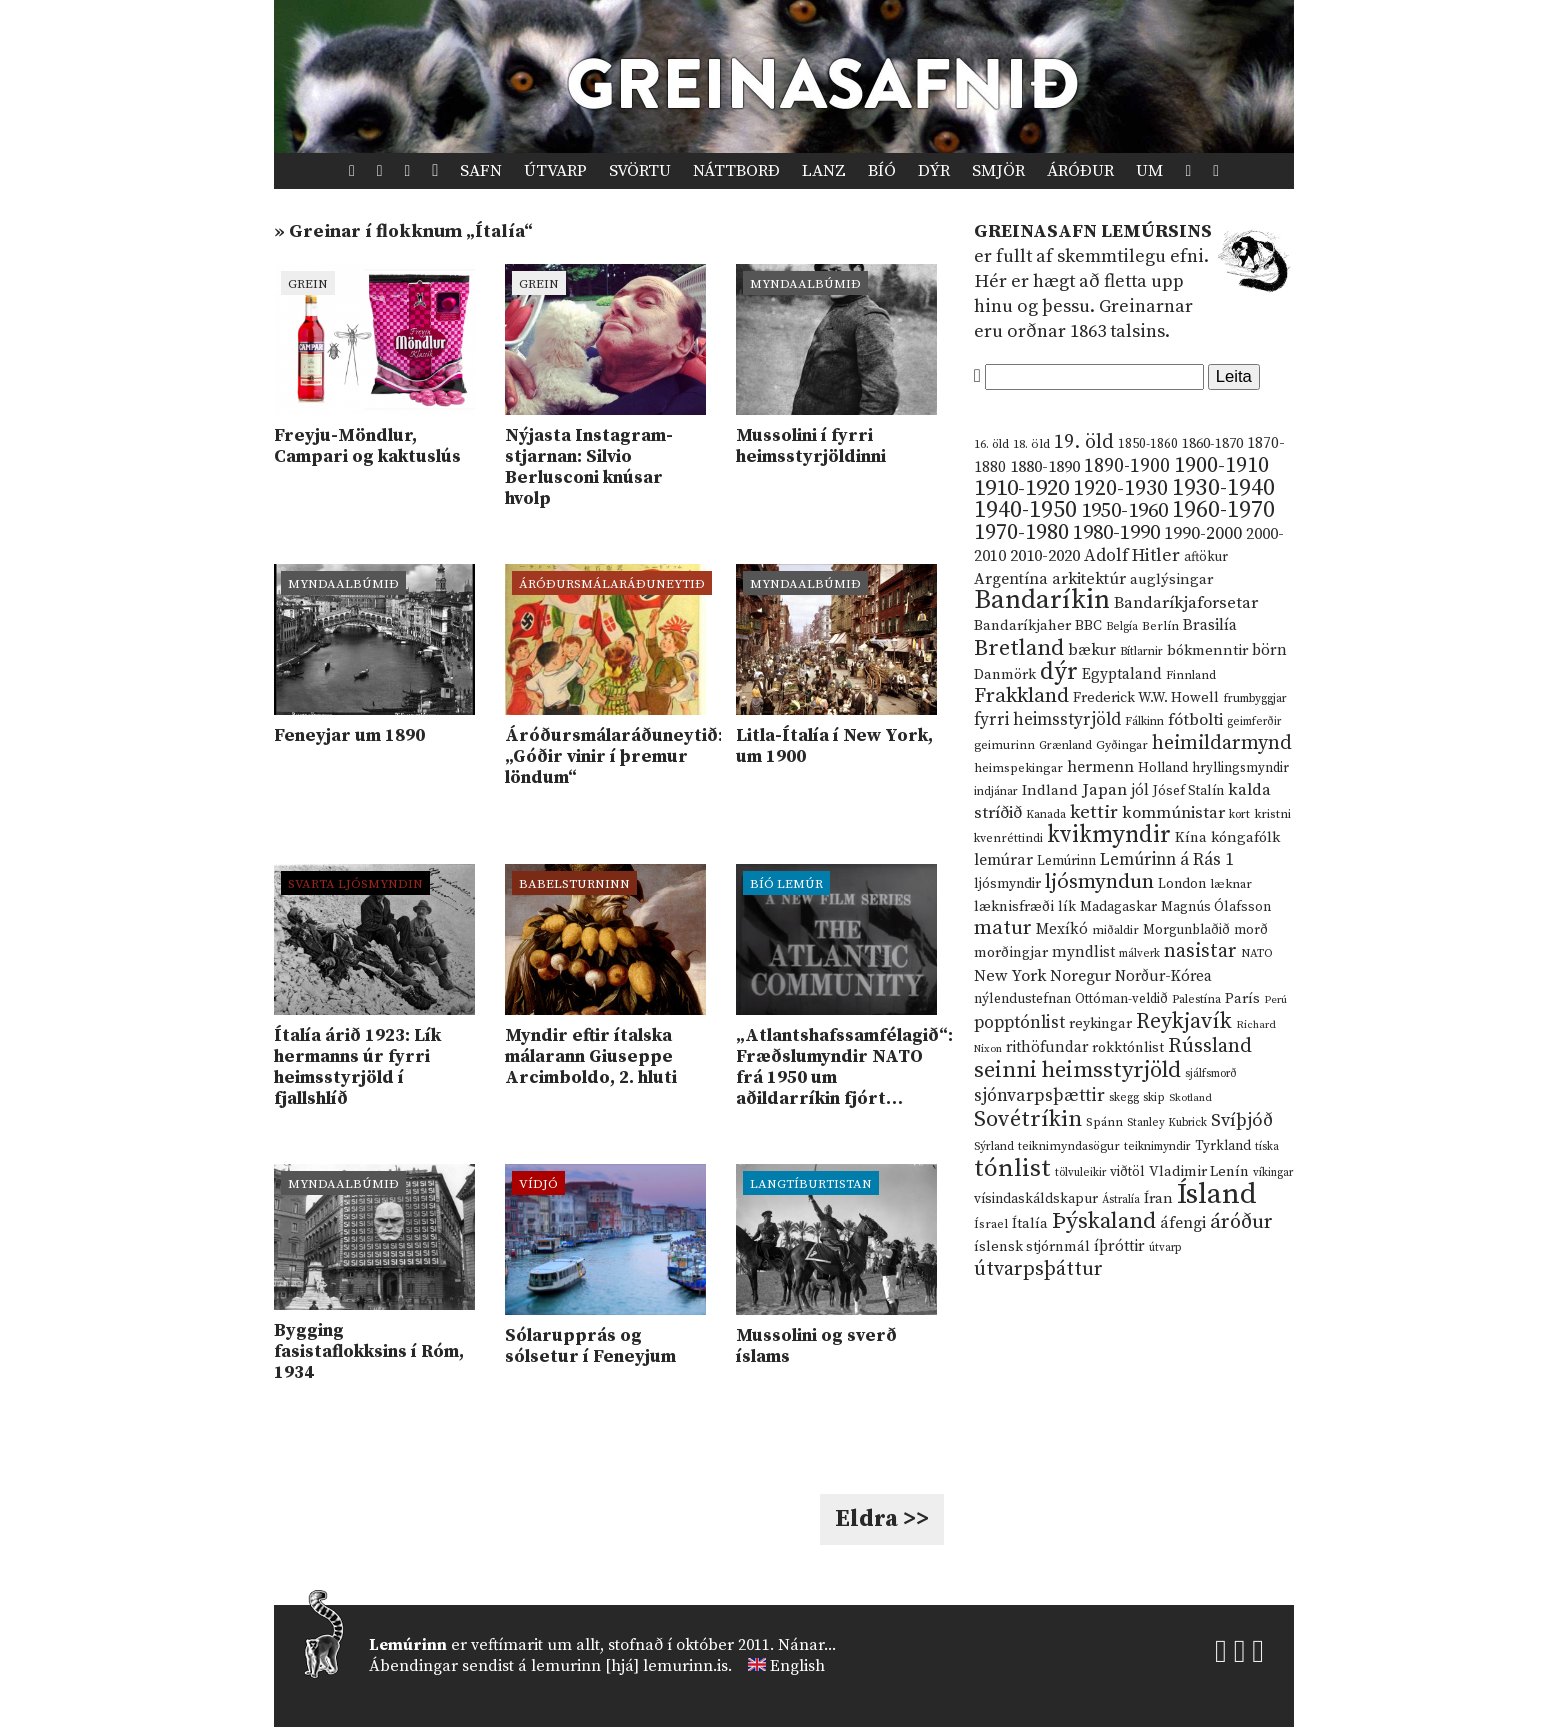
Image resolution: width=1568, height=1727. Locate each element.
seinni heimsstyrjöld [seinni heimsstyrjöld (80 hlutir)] (1077, 1070)
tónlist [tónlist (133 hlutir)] (1012, 1168)
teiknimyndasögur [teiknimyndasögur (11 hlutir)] (1069, 1146)
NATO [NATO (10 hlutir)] (1257, 953)
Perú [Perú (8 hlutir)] (1275, 1000)
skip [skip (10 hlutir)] (1154, 1097)
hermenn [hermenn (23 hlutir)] (1100, 767)
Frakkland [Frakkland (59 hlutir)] (1021, 696)
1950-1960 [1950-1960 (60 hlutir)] (1124, 511)
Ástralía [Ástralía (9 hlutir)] (1121, 1200)
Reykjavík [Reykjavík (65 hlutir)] (1184, 1021)
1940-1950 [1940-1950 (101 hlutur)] (1025, 510)
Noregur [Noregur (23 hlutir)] (1080, 976)
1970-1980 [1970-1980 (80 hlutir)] (1021, 532)
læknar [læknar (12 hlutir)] (1231, 884)
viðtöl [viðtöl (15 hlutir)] (1127, 1172)
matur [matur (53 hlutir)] (1003, 928)
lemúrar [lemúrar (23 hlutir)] (1003, 860)
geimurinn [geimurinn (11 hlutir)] (1004, 745)
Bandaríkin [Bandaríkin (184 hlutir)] (1042, 600)
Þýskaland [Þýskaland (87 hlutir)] (1104, 1221)
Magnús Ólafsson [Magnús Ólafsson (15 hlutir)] (1216, 907)
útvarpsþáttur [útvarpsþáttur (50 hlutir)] (1038, 1269)
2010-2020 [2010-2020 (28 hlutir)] (1045, 556)
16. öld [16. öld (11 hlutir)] (991, 444)
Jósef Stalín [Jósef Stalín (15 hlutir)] (1188, 791)
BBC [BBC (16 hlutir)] (1088, 626)
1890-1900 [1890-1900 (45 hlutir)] (1127, 466)
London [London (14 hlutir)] (1182, 884)
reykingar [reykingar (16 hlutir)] (1100, 1024)
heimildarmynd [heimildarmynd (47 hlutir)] (1222, 743)
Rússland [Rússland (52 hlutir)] (1210, 1046)
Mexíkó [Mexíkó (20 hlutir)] (1062, 929)
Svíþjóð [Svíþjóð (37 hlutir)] (1242, 1120)
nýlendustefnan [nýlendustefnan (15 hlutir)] (1022, 999)
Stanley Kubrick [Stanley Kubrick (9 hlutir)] (1167, 1123)
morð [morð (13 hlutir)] (1251, 930)
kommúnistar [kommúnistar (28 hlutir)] (1173, 813)
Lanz (824, 171)
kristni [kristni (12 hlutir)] (1272, 814)
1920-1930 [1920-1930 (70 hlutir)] (1120, 488)
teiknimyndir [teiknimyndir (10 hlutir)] (1157, 1146)
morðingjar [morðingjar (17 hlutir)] (1011, 953)
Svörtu (640, 171)
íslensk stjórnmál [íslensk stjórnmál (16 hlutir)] (1032, 1247)
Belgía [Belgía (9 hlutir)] (1122, 627)
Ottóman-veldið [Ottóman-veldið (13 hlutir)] (1121, 999)
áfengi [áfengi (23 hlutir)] (1183, 1223)
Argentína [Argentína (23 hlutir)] (1011, 579)
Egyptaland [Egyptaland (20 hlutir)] (1122, 674)
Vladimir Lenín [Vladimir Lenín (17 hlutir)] (1199, 1172)
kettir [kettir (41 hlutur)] (1094, 812)
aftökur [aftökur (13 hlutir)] (1206, 557)
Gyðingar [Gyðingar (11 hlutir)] (1122, 745)
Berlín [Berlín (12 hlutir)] (1160, 626)
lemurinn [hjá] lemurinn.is (629, 1666)
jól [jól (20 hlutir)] (1140, 790)
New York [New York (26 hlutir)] (1010, 976)
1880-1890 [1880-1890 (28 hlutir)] (1045, 467)
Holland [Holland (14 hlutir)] (1163, 768)
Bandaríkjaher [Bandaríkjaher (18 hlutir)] (1022, 625)
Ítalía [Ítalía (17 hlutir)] (1030, 1224)
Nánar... (807, 1645)
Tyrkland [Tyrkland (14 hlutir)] (1223, 1146)
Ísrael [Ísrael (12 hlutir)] (991, 1224)
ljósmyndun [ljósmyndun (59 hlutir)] (1099, 882)
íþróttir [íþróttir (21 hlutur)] (1119, 1246)
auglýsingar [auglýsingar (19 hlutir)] (1171, 579)
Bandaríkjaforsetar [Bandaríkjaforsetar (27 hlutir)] (1186, 603)
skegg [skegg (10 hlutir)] (1124, 1097)
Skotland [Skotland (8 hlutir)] (1190, 1098)
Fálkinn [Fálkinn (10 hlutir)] (1144, 721)
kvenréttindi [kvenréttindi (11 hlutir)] (1008, 838)
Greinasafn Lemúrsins (1093, 231)
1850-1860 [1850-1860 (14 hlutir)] (1148, 444)
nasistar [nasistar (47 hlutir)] (1200, 951)
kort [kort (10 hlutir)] (1239, 814)
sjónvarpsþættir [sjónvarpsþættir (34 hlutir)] (1039, 1096)
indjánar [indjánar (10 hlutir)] (996, 791)
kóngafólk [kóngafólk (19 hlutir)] (1245, 837)
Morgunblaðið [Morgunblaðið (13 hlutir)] (1186, 930)
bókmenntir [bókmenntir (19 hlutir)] (1207, 650)
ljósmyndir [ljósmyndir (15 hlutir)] (1007, 884)
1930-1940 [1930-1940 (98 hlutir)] (1223, 488)
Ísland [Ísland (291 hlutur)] (1217, 1194)
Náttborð (736, 171)
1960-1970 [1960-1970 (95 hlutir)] (1223, 510)
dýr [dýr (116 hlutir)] (1059, 672)
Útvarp (555, 171)
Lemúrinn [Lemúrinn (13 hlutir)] (1066, 861)
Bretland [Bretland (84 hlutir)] (1019, 648)
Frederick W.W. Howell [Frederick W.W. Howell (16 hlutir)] (1146, 698)
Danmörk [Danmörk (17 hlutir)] (1005, 675)
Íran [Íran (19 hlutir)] (1158, 1198)
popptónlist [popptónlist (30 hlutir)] (1019, 1023)
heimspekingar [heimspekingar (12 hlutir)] (1018, 768)
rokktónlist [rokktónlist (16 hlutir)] (1128, 1048)
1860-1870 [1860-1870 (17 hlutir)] (1212, 444)
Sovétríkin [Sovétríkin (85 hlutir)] (1028, 1119)
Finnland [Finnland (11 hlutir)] (1191, 675)
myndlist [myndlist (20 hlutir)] (1083, 952)
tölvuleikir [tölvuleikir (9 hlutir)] (1080, 1173)
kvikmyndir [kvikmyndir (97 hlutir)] (1109, 835)
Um (1149, 171)
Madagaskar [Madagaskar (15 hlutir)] (1118, 907)
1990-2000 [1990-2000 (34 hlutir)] (1203, 534)
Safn (481, 171)
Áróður (1080, 171)
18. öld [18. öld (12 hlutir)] (1031, 444)
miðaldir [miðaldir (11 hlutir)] (1115, 930)
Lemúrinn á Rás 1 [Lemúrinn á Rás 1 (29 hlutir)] (1167, 860)
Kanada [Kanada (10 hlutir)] (1046, 814)
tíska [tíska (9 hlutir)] (1267, 1147)
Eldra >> (882, 1519)
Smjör (998, 171)
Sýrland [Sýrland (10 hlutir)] (994, 1146)
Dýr (934, 171)
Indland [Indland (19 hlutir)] (1050, 790)
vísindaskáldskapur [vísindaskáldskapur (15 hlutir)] (1036, 1199)
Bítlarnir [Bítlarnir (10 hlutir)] (1141, 651)
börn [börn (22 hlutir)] (1269, 650)
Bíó (882, 171)
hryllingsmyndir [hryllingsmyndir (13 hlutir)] (1240, 768)
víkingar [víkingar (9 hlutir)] (1273, 1173)
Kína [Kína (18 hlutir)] (1191, 837)
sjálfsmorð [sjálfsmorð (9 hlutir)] (1211, 1074)
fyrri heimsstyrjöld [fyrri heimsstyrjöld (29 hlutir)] (1047, 720)
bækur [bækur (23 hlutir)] (1092, 650)
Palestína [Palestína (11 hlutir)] (1196, 999)
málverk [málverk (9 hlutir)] (1139, 954)
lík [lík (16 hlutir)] (1067, 907)
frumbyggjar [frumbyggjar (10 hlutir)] (1255, 698)
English (797, 1666)
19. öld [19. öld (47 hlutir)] (1084, 442)
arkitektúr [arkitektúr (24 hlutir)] (1089, 579)
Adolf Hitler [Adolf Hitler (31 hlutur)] (1132, 556)
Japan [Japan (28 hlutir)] (1104, 790)
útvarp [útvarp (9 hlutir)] (1165, 1248)
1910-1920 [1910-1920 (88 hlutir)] (1021, 488)
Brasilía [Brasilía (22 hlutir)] (1210, 625)
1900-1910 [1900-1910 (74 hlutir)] (1221, 465)
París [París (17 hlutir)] (1242, 999)
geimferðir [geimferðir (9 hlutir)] (1254, 722)
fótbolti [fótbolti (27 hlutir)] (1195, 720)
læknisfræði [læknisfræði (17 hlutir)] (1014, 907)
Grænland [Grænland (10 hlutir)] (1065, 745)
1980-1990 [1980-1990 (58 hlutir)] (1116, 533)
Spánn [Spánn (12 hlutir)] (1104, 1122)
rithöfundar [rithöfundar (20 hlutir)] (1047, 1047)
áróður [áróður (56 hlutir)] (1241, 1222)
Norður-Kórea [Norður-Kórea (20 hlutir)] (1163, 976)
